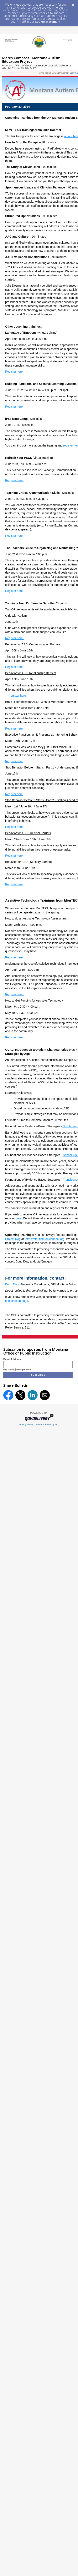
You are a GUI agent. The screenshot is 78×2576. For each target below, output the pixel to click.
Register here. (14, 371)
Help (56, 1424)
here (19, 1218)
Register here (14, 728)
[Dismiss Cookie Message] (73, 4)
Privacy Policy (26, 1424)
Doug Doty (12, 1284)
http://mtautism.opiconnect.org (44, 1239)
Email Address (12, 1359)
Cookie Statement (48, 22)
